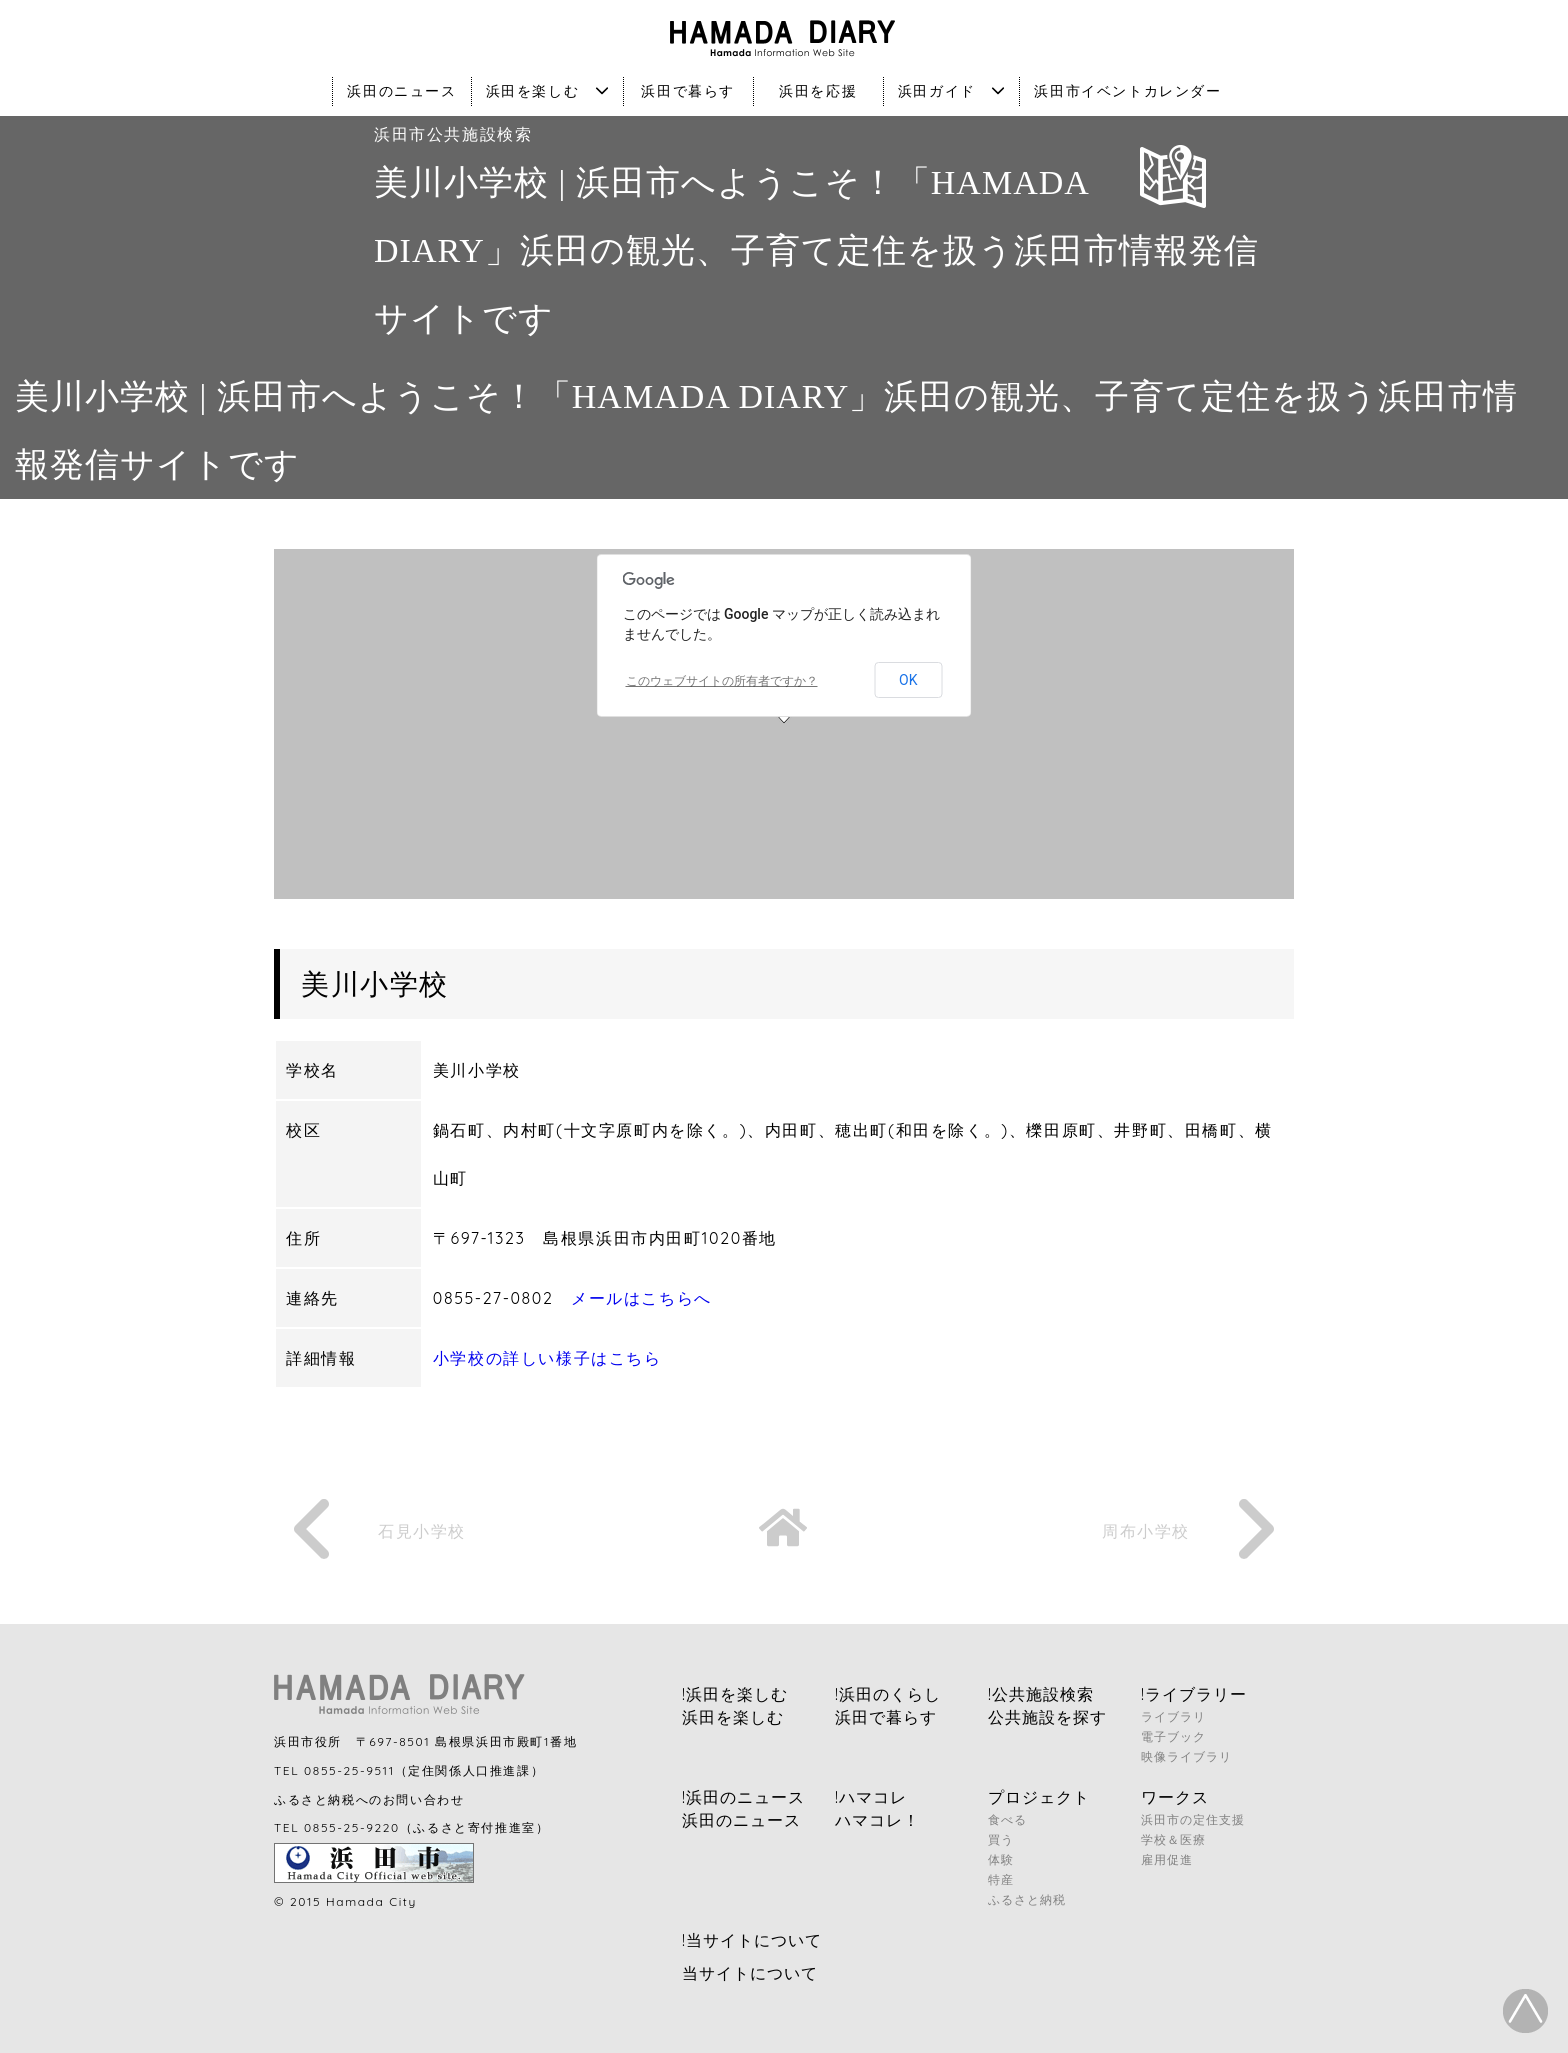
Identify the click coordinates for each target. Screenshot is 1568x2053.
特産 (1001, 1879)
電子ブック (1173, 1736)
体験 (1001, 1859)
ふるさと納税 (1027, 1899)
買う (1001, 1839)
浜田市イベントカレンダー (1127, 91)
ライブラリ (1173, 1716)
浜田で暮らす (688, 91)
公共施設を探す (1047, 1717)
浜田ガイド (952, 91)
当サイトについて (750, 1973)
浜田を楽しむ (547, 91)
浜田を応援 (818, 91)
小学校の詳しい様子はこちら (547, 1358)
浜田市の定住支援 (1193, 1819)
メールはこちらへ (641, 1298)
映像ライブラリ (1186, 1756)
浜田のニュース (401, 91)
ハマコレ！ (877, 1820)
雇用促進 (1167, 1859)
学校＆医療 (1173, 1839)
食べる (1007, 1819)
